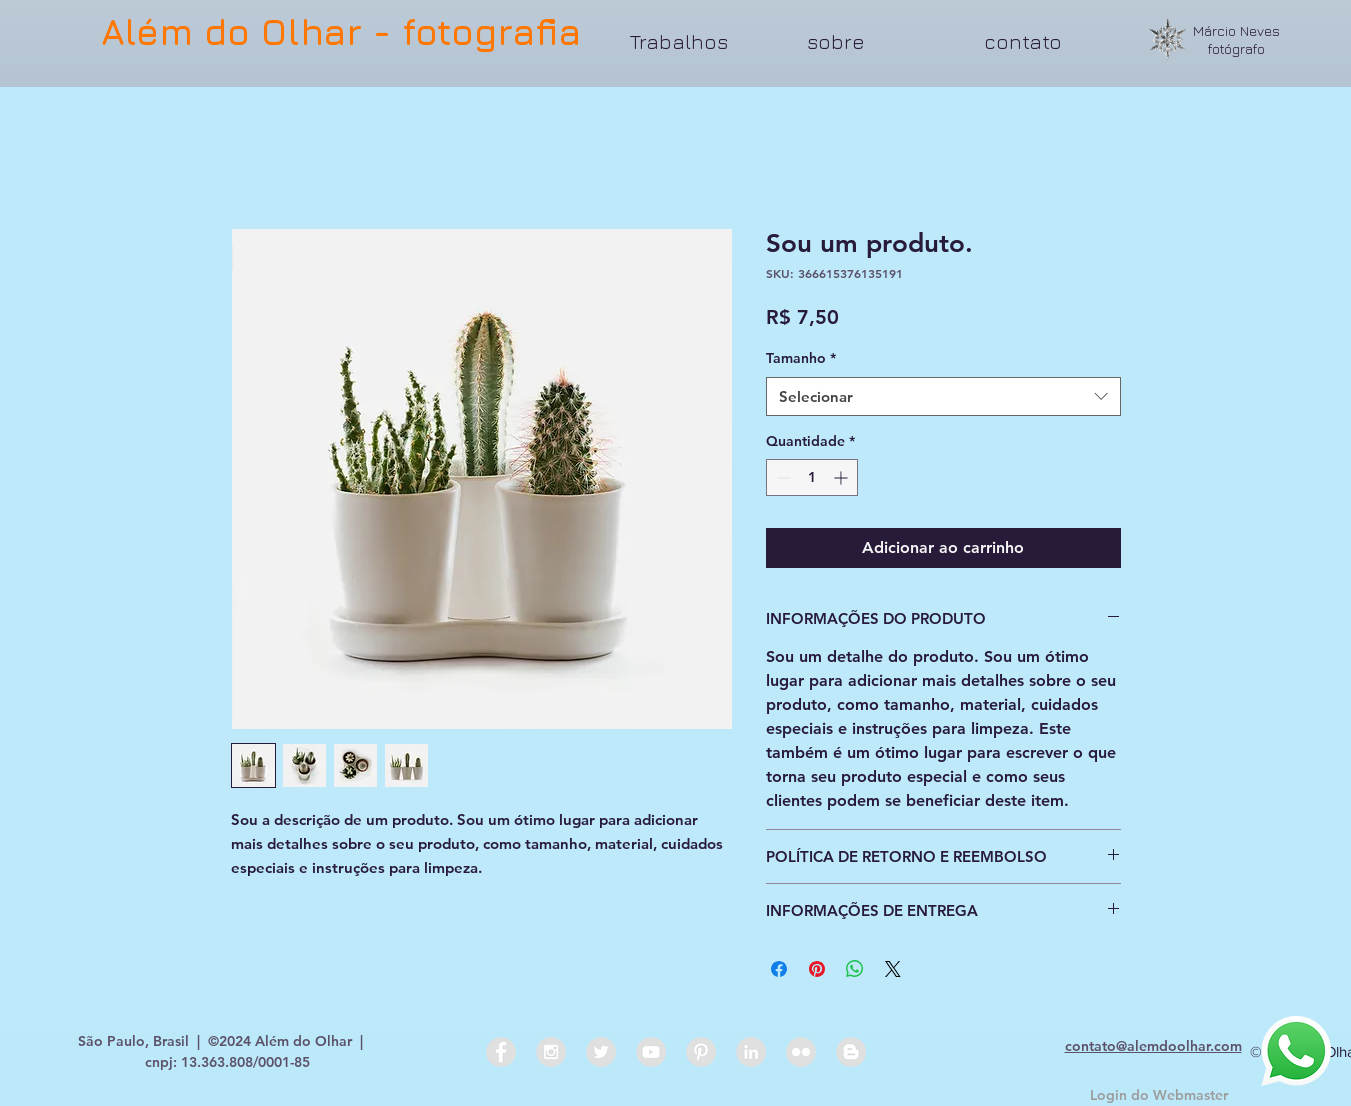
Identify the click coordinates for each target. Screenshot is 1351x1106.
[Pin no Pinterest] (817, 969)
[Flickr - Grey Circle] (801, 1052)
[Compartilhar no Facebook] (779, 969)
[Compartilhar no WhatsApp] (855, 969)
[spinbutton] (812, 477)
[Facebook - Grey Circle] (501, 1052)
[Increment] (842, 477)
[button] (703, 41)
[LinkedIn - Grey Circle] (751, 1052)
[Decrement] (781, 477)
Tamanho (801, 358)
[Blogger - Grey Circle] (851, 1052)
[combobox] (943, 396)
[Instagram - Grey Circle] (551, 1052)
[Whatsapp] (1296, 1051)
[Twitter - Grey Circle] (601, 1052)
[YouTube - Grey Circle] (651, 1052)
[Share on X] (893, 969)
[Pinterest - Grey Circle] (701, 1052)
